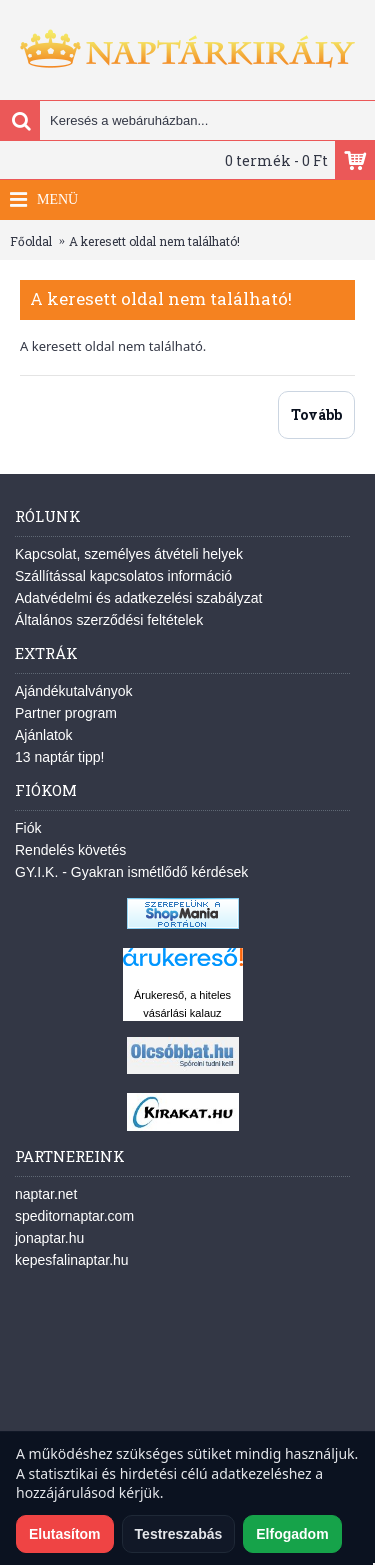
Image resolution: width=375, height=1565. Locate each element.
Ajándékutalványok (74, 691)
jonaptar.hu (49, 1238)
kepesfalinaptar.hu (72, 1260)
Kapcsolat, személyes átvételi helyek (129, 554)
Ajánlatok (44, 735)
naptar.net (46, 1194)
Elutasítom (65, 1534)
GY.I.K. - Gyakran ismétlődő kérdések (131, 872)
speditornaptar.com (74, 1216)
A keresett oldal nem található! (154, 241)
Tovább (316, 414)
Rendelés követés (70, 850)
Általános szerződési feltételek (109, 620)
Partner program (66, 713)
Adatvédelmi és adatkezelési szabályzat (138, 598)
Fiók (28, 828)
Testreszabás (179, 1534)
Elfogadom (292, 1534)
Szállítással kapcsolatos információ (123, 576)
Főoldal (31, 241)
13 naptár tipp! (60, 757)
